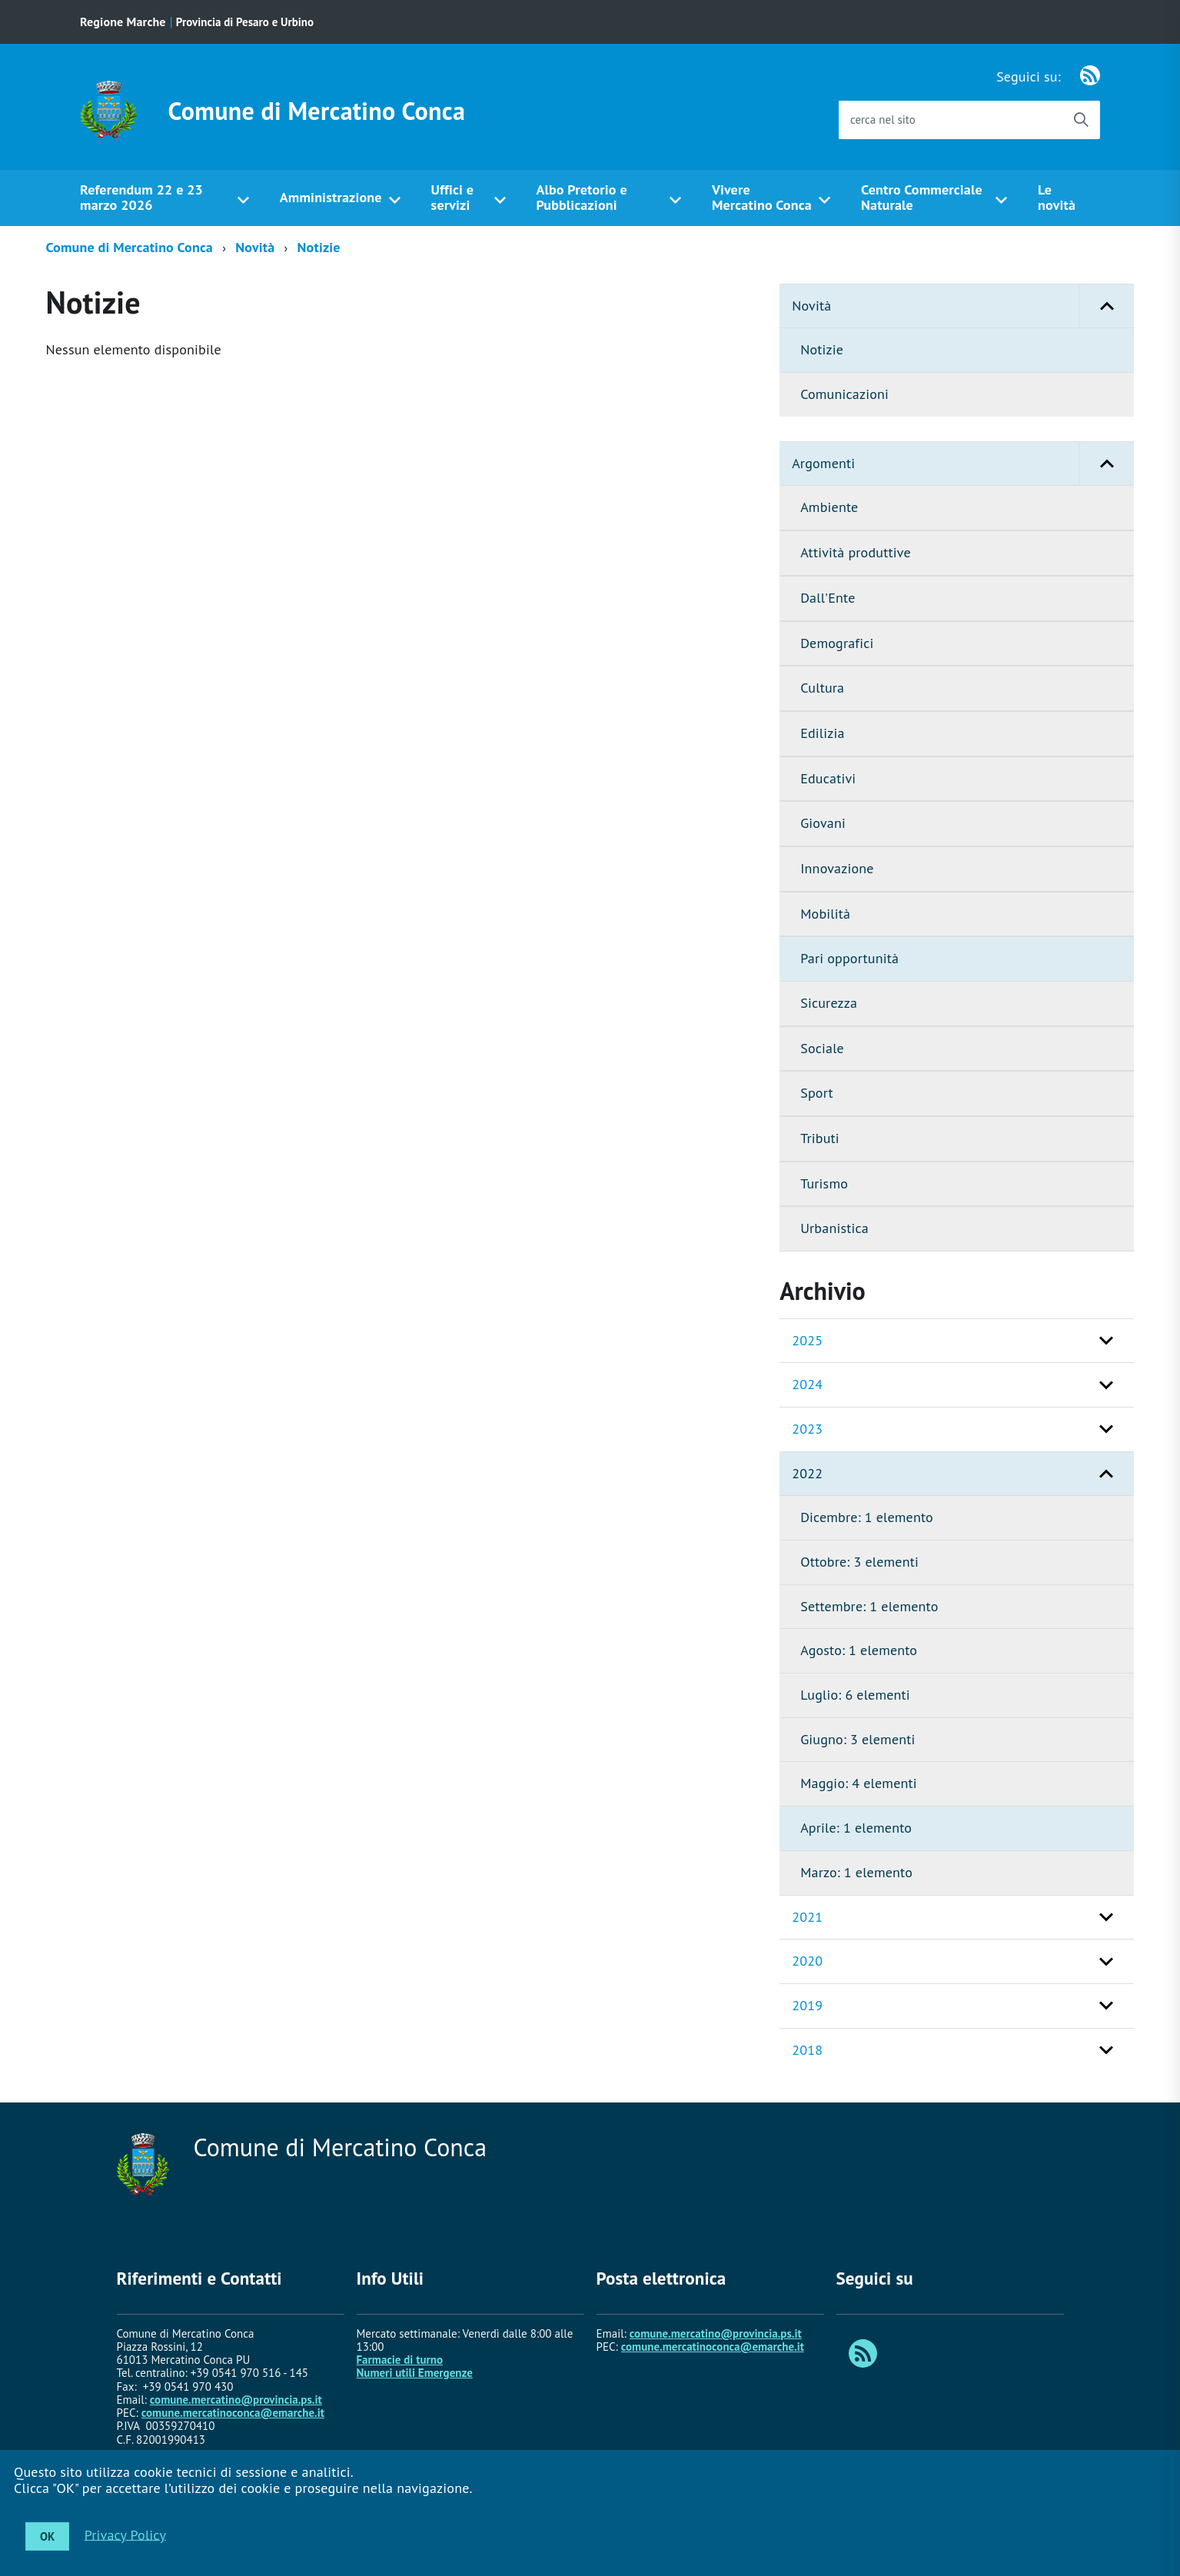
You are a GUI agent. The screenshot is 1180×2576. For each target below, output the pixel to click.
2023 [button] (807, 1429)
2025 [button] (807, 1340)
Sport (816, 1093)
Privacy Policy (125, 2534)
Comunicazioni (844, 394)
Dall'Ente (827, 598)
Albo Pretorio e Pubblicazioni (581, 197)
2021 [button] (807, 1917)
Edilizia (822, 733)
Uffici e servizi (452, 197)
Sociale (822, 1048)
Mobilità (825, 913)
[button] (1106, 306)
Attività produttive (855, 552)
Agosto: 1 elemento (858, 1650)
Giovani (823, 823)
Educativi (828, 778)
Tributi (819, 1138)
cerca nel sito (883, 119)
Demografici (836, 643)
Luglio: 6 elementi (855, 1694)
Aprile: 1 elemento (856, 1827)
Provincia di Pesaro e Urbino (245, 22)
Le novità (1056, 197)
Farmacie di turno (400, 2359)
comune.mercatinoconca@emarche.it (232, 2412)
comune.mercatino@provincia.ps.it (236, 2399)
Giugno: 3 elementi (857, 1739)
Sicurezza (828, 1003)
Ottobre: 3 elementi (859, 1562)
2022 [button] (807, 1473)
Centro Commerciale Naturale (921, 197)
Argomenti (963, 464)
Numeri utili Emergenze (415, 2372)
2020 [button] (807, 1960)
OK (47, 2536)
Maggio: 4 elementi (858, 1783)
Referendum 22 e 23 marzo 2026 (141, 197)
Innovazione (836, 868)
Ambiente (829, 507)
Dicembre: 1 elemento (866, 1517)
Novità (254, 247)
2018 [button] (807, 2050)
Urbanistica (834, 1228)
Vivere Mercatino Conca (762, 197)
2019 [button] (807, 2005)
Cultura (822, 687)
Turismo (824, 1183)
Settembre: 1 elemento (869, 1606)
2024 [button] (807, 1384)
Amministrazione (331, 197)
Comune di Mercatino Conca (317, 110)
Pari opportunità (849, 958)
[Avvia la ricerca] (1081, 120)
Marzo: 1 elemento (856, 1872)
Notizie (319, 247)
